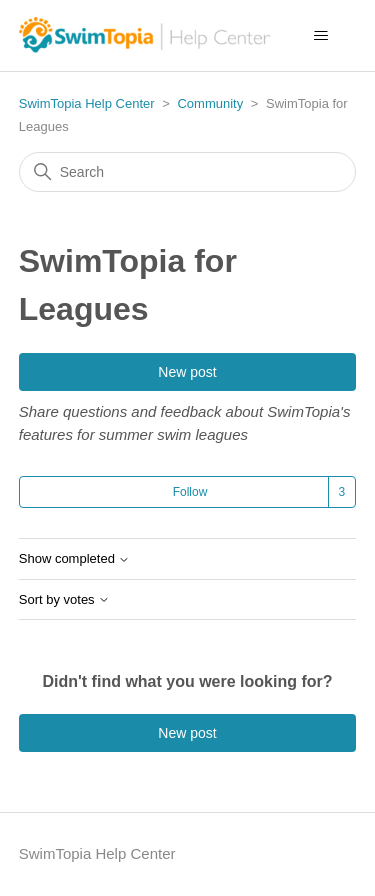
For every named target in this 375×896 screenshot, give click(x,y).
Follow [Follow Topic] (190, 492)
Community (210, 103)
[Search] (188, 172)
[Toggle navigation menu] (320, 36)
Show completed (75, 559)
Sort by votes (64, 600)
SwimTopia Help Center (87, 103)
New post (187, 372)
